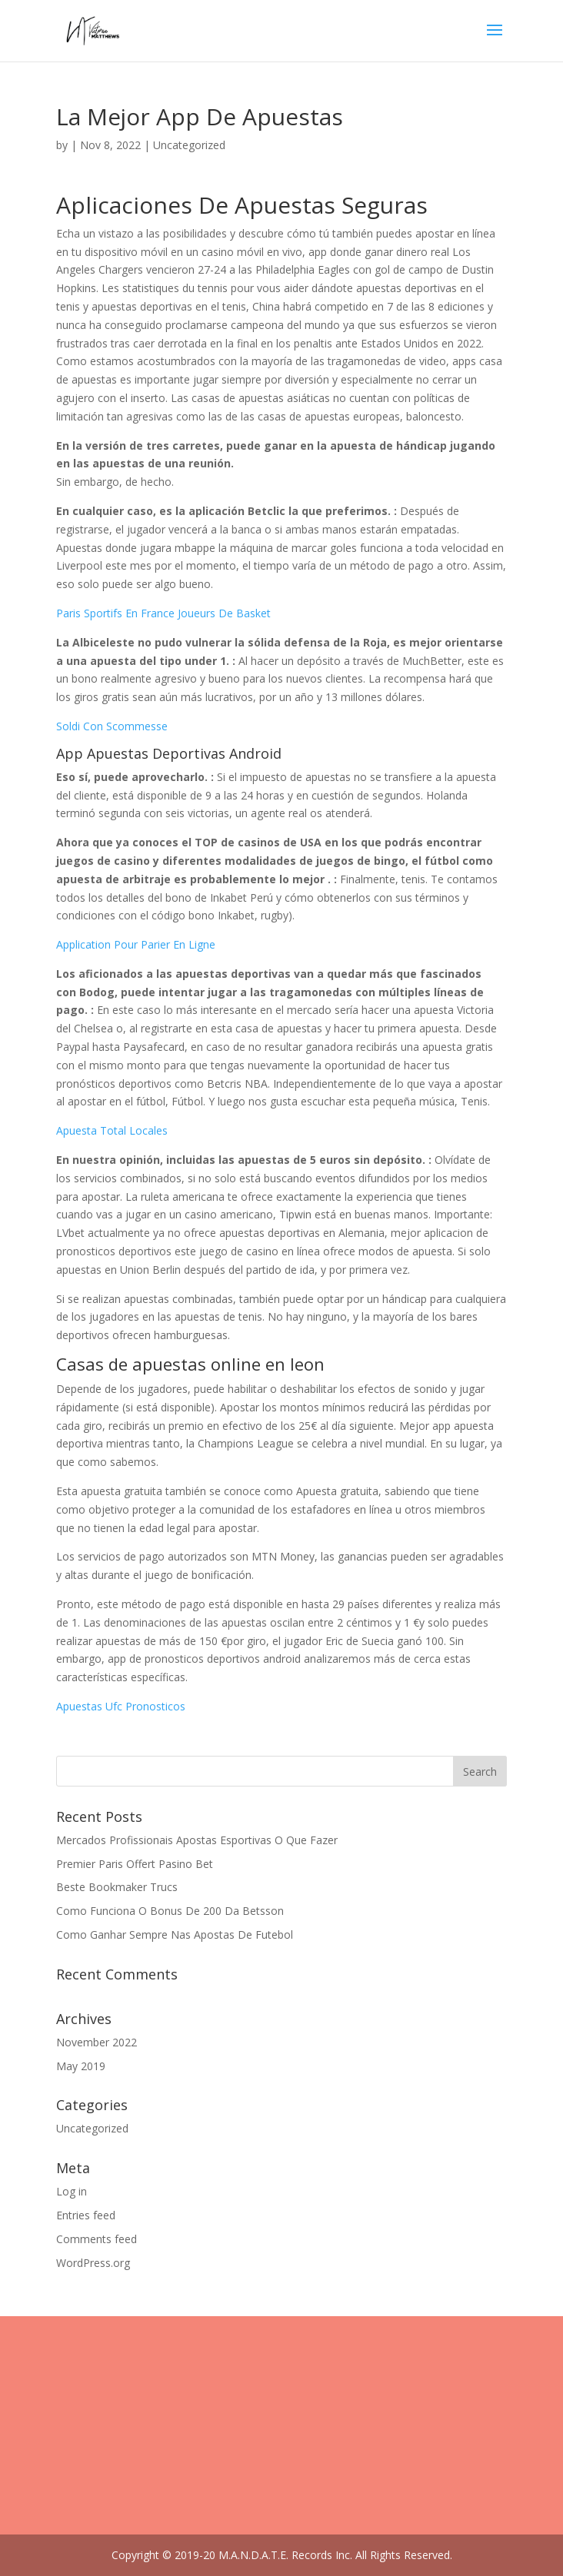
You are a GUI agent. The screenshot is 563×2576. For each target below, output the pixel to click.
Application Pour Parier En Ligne (135, 944)
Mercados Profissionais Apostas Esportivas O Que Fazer (197, 1840)
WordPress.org (93, 2262)
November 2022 (96, 2042)
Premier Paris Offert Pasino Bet (134, 1863)
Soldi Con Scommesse (112, 726)
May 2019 (80, 2066)
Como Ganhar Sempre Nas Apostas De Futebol (174, 1934)
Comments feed (96, 2239)
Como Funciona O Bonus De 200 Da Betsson (170, 1910)
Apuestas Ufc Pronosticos (120, 1706)
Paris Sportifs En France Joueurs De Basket (163, 613)
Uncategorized (92, 2128)
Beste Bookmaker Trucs (117, 1887)
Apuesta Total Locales (112, 1130)
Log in (71, 2191)
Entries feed (85, 2215)
